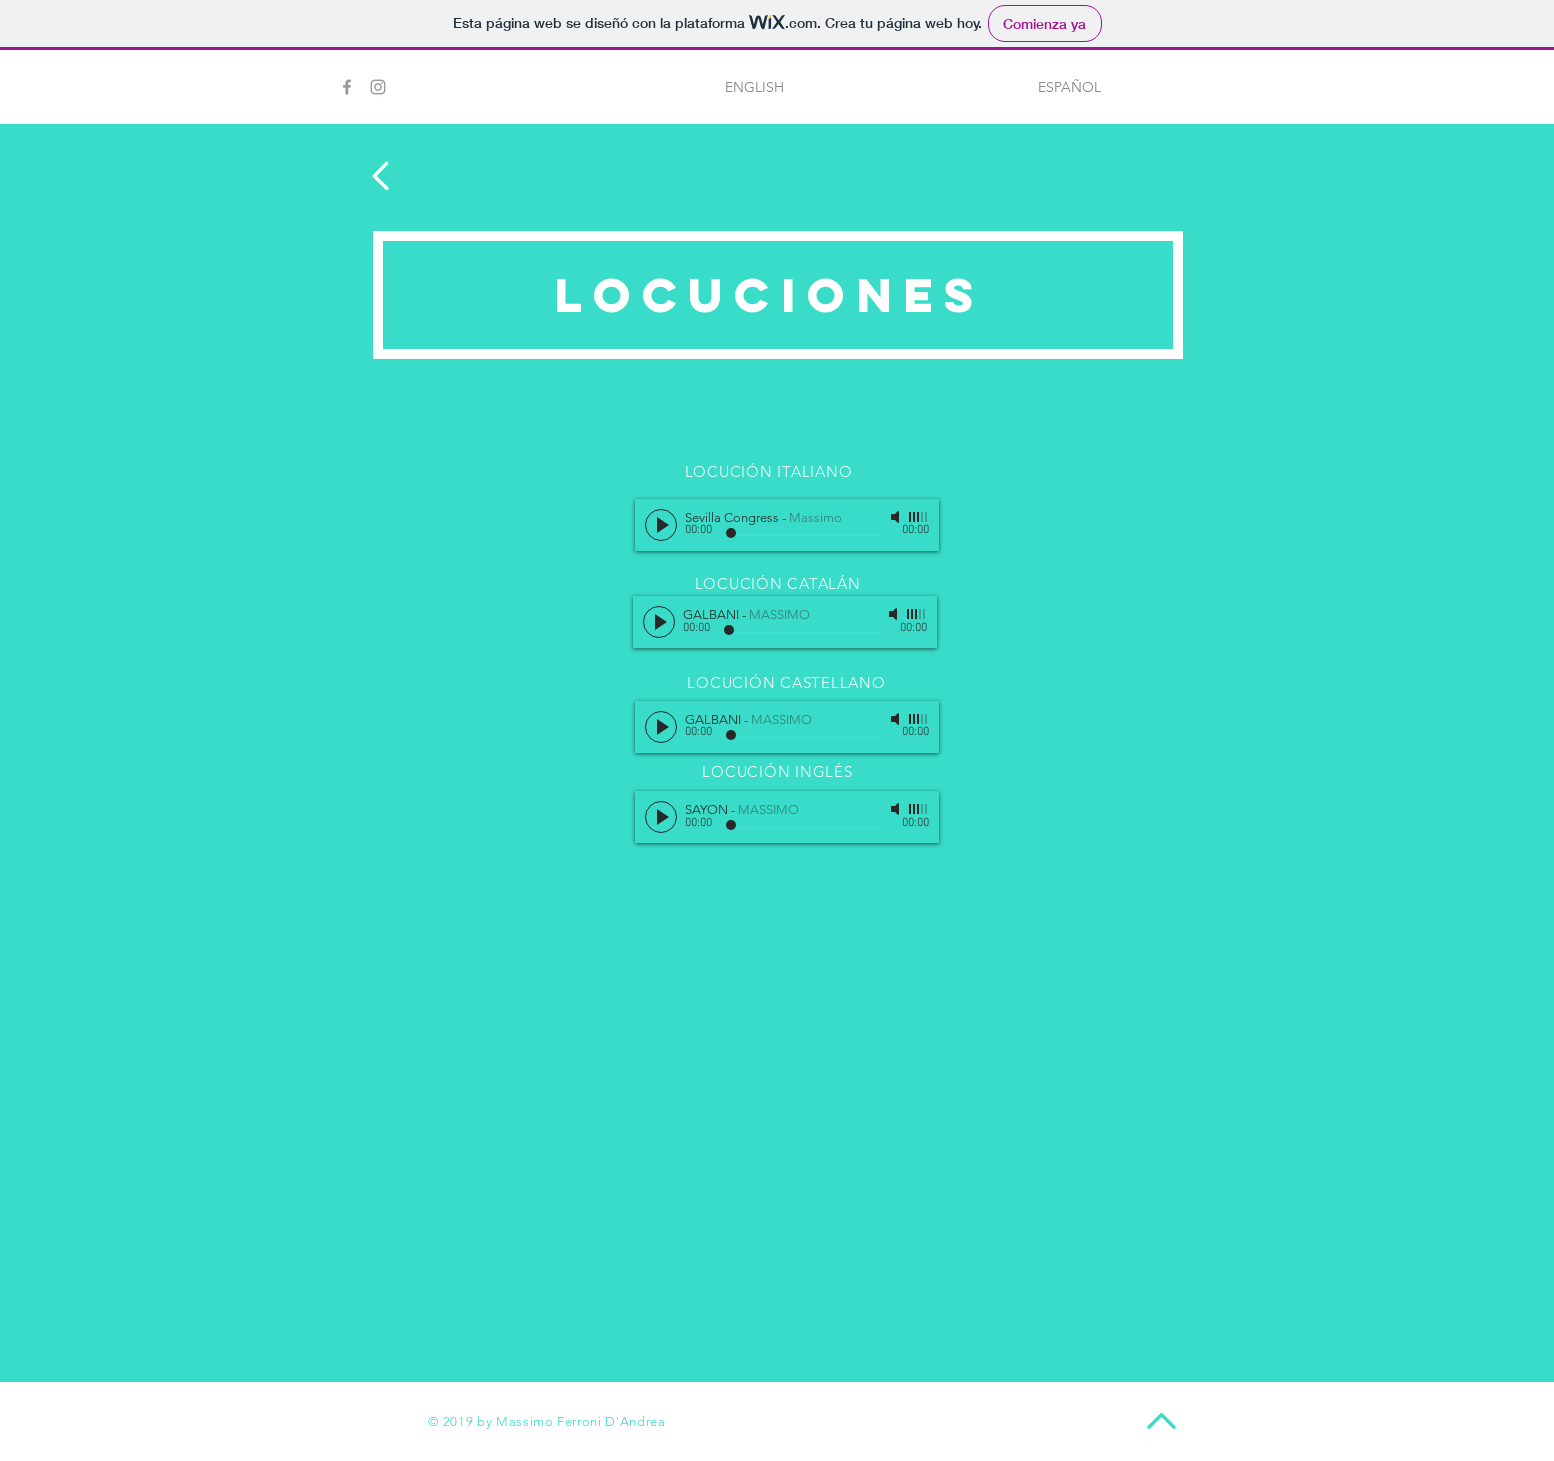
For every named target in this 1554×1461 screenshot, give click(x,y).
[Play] (661, 525)
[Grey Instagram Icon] (378, 87)
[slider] (919, 517)
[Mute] (897, 517)
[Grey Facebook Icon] (347, 87)
